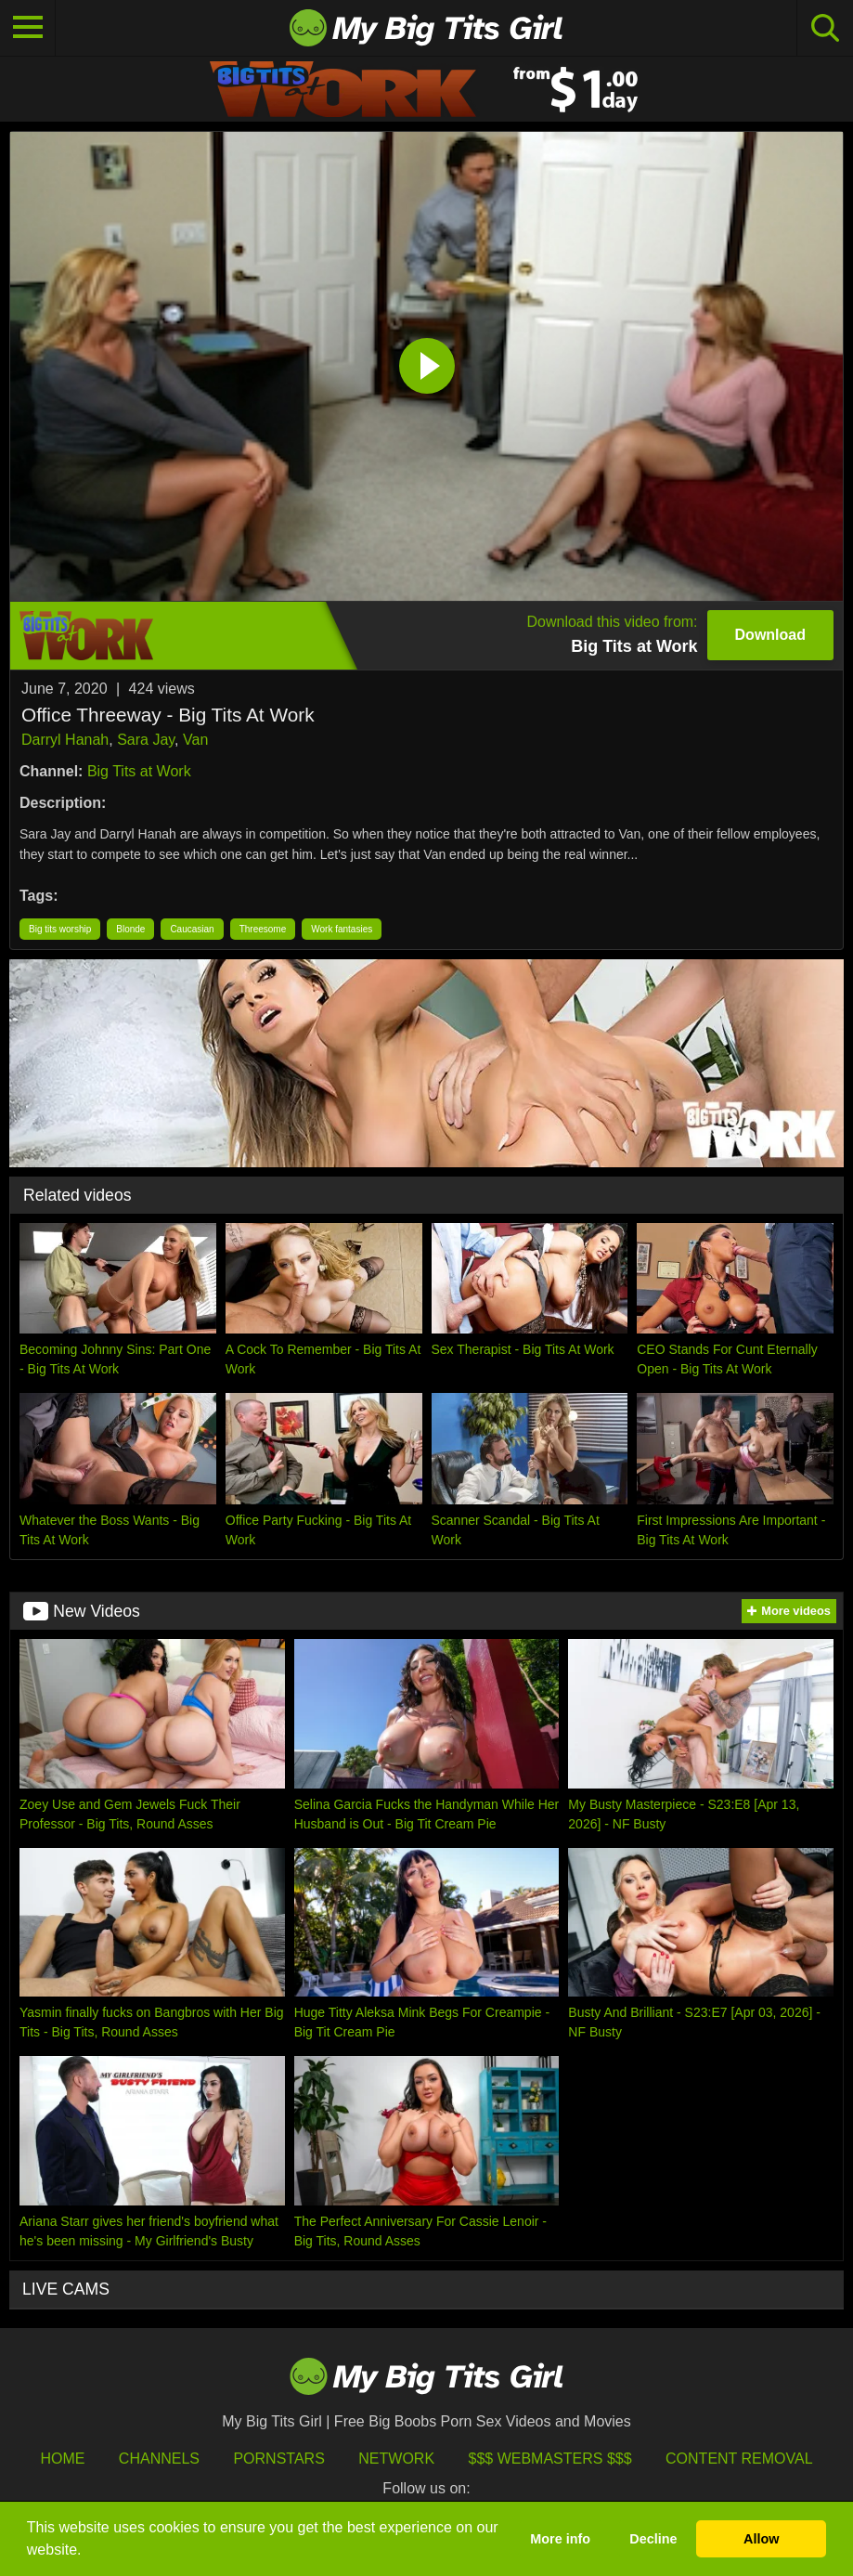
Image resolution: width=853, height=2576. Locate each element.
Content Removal (739, 2458)
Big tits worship (60, 929)
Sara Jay (145, 740)
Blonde (130, 929)
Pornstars (278, 2458)
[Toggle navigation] (28, 28)
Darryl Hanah (65, 740)
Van (195, 740)
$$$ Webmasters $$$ (550, 2458)
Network (396, 2458)
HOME (62, 2458)
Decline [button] (653, 2538)
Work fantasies (341, 929)
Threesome (263, 929)
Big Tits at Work (139, 771)
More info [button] (560, 2538)
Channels (159, 2458)
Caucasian (191, 929)
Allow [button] (761, 2538)
